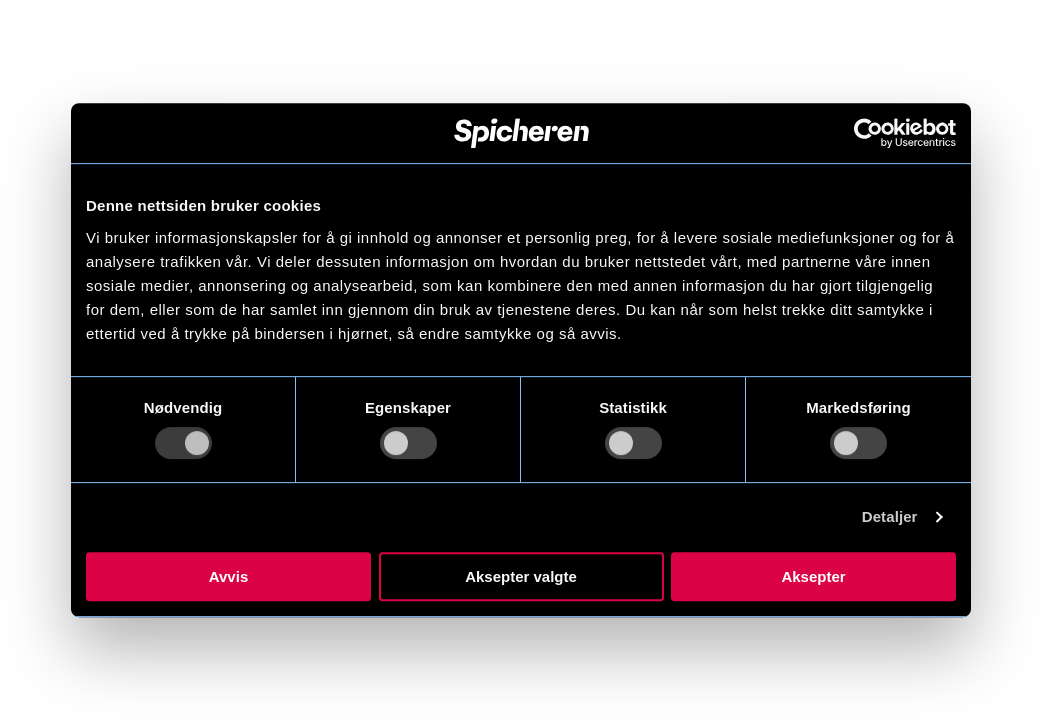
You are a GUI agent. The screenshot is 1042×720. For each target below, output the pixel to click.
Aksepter (813, 576)
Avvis (228, 576)
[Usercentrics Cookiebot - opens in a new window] (868, 133)
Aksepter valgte (521, 576)
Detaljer (890, 516)
